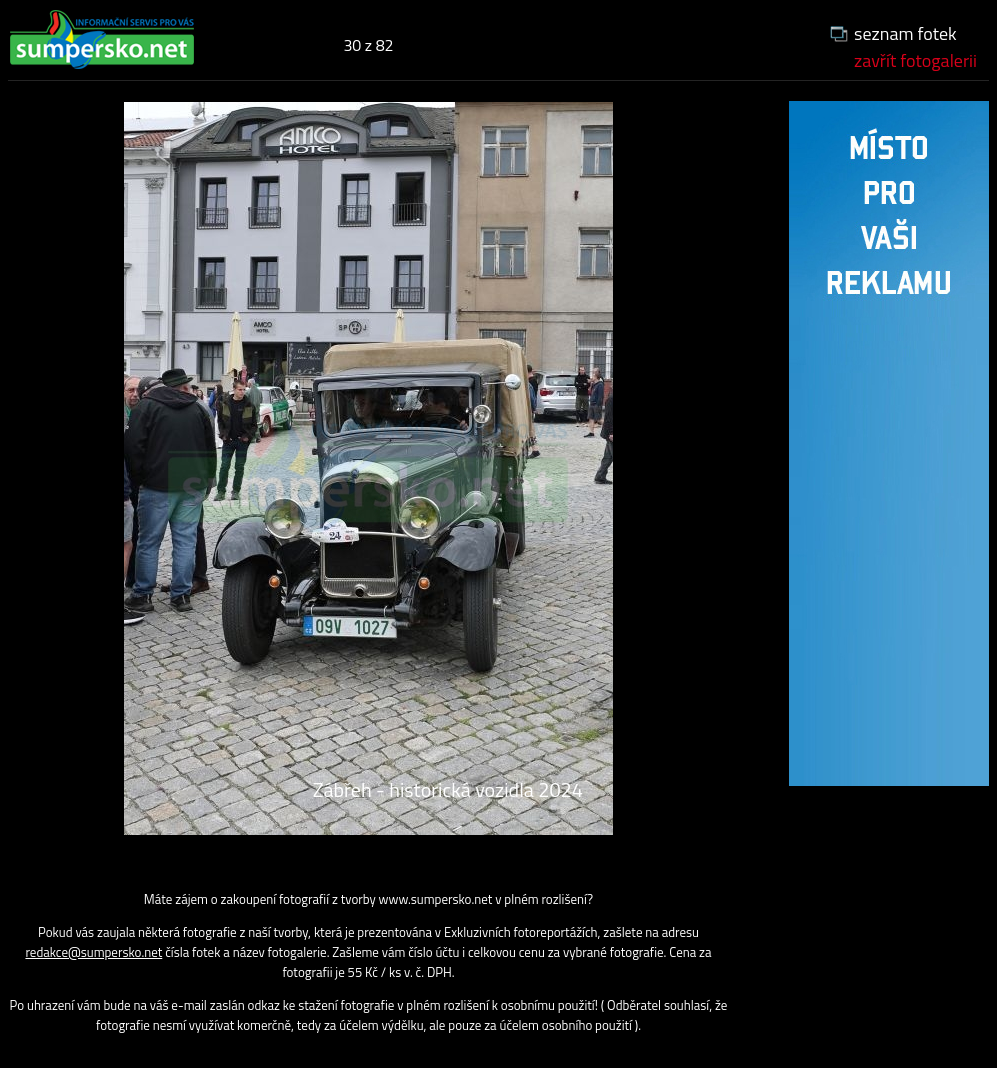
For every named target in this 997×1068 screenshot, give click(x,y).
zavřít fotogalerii (915, 60)
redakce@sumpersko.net (93, 952)
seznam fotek (905, 33)
